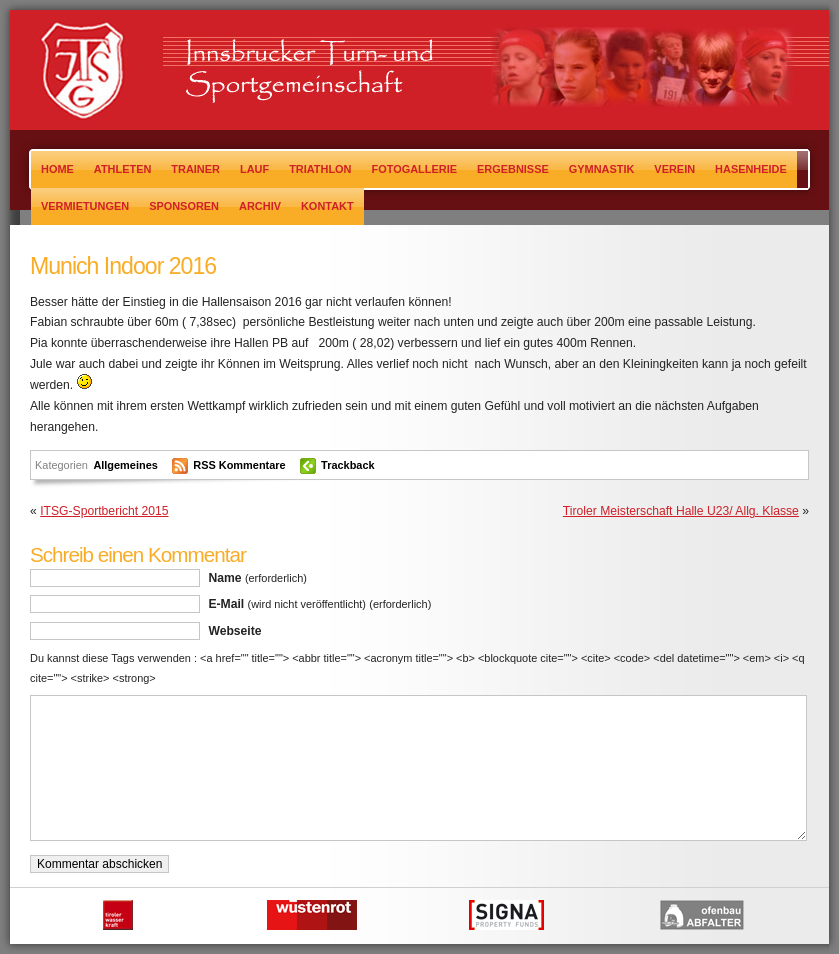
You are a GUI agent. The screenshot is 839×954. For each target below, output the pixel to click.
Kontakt (327, 206)
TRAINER (195, 169)
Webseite (234, 631)
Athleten (123, 169)
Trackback (348, 465)
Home (57, 169)
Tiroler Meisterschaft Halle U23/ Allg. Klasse (681, 511)
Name (257, 578)
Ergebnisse (513, 169)
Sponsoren (184, 206)
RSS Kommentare (239, 465)
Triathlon (320, 169)
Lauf (254, 169)
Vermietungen (85, 206)
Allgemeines (125, 465)
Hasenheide (751, 169)
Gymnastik (602, 169)
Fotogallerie (414, 169)
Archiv (260, 206)
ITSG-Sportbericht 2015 (104, 511)
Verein (674, 169)
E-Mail (319, 604)
